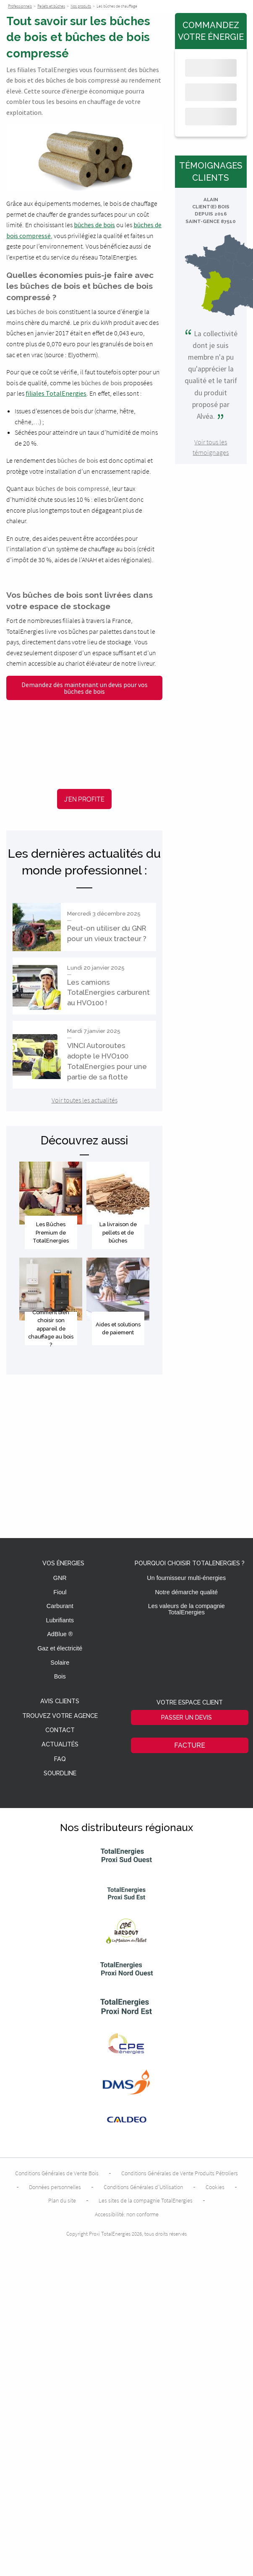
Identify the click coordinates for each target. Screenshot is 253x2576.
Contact (60, 1730)
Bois (60, 1676)
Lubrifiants (60, 1620)
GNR (60, 1578)
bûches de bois (94, 225)
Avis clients (59, 1701)
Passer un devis (186, 1717)
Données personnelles (55, 2187)
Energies (74, 393)
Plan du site (62, 2200)
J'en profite (84, 799)
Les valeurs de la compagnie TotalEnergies (186, 1609)
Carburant (60, 1606)
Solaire (59, 1662)
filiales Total (44, 393)
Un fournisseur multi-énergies (186, 1578)
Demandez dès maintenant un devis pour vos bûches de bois (84, 687)
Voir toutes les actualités (84, 1100)
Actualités (60, 1744)
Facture (189, 1745)
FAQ (60, 1759)
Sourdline (60, 1773)
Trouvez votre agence (60, 1716)
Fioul (59, 1592)
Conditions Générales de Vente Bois (57, 2173)
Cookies (215, 2187)
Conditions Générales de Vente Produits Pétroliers (179, 2173)
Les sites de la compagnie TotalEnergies (146, 2200)
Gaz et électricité (59, 1648)
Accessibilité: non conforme (127, 2214)
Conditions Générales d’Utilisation (143, 2187)
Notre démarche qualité (186, 1592)
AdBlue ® (60, 1634)
